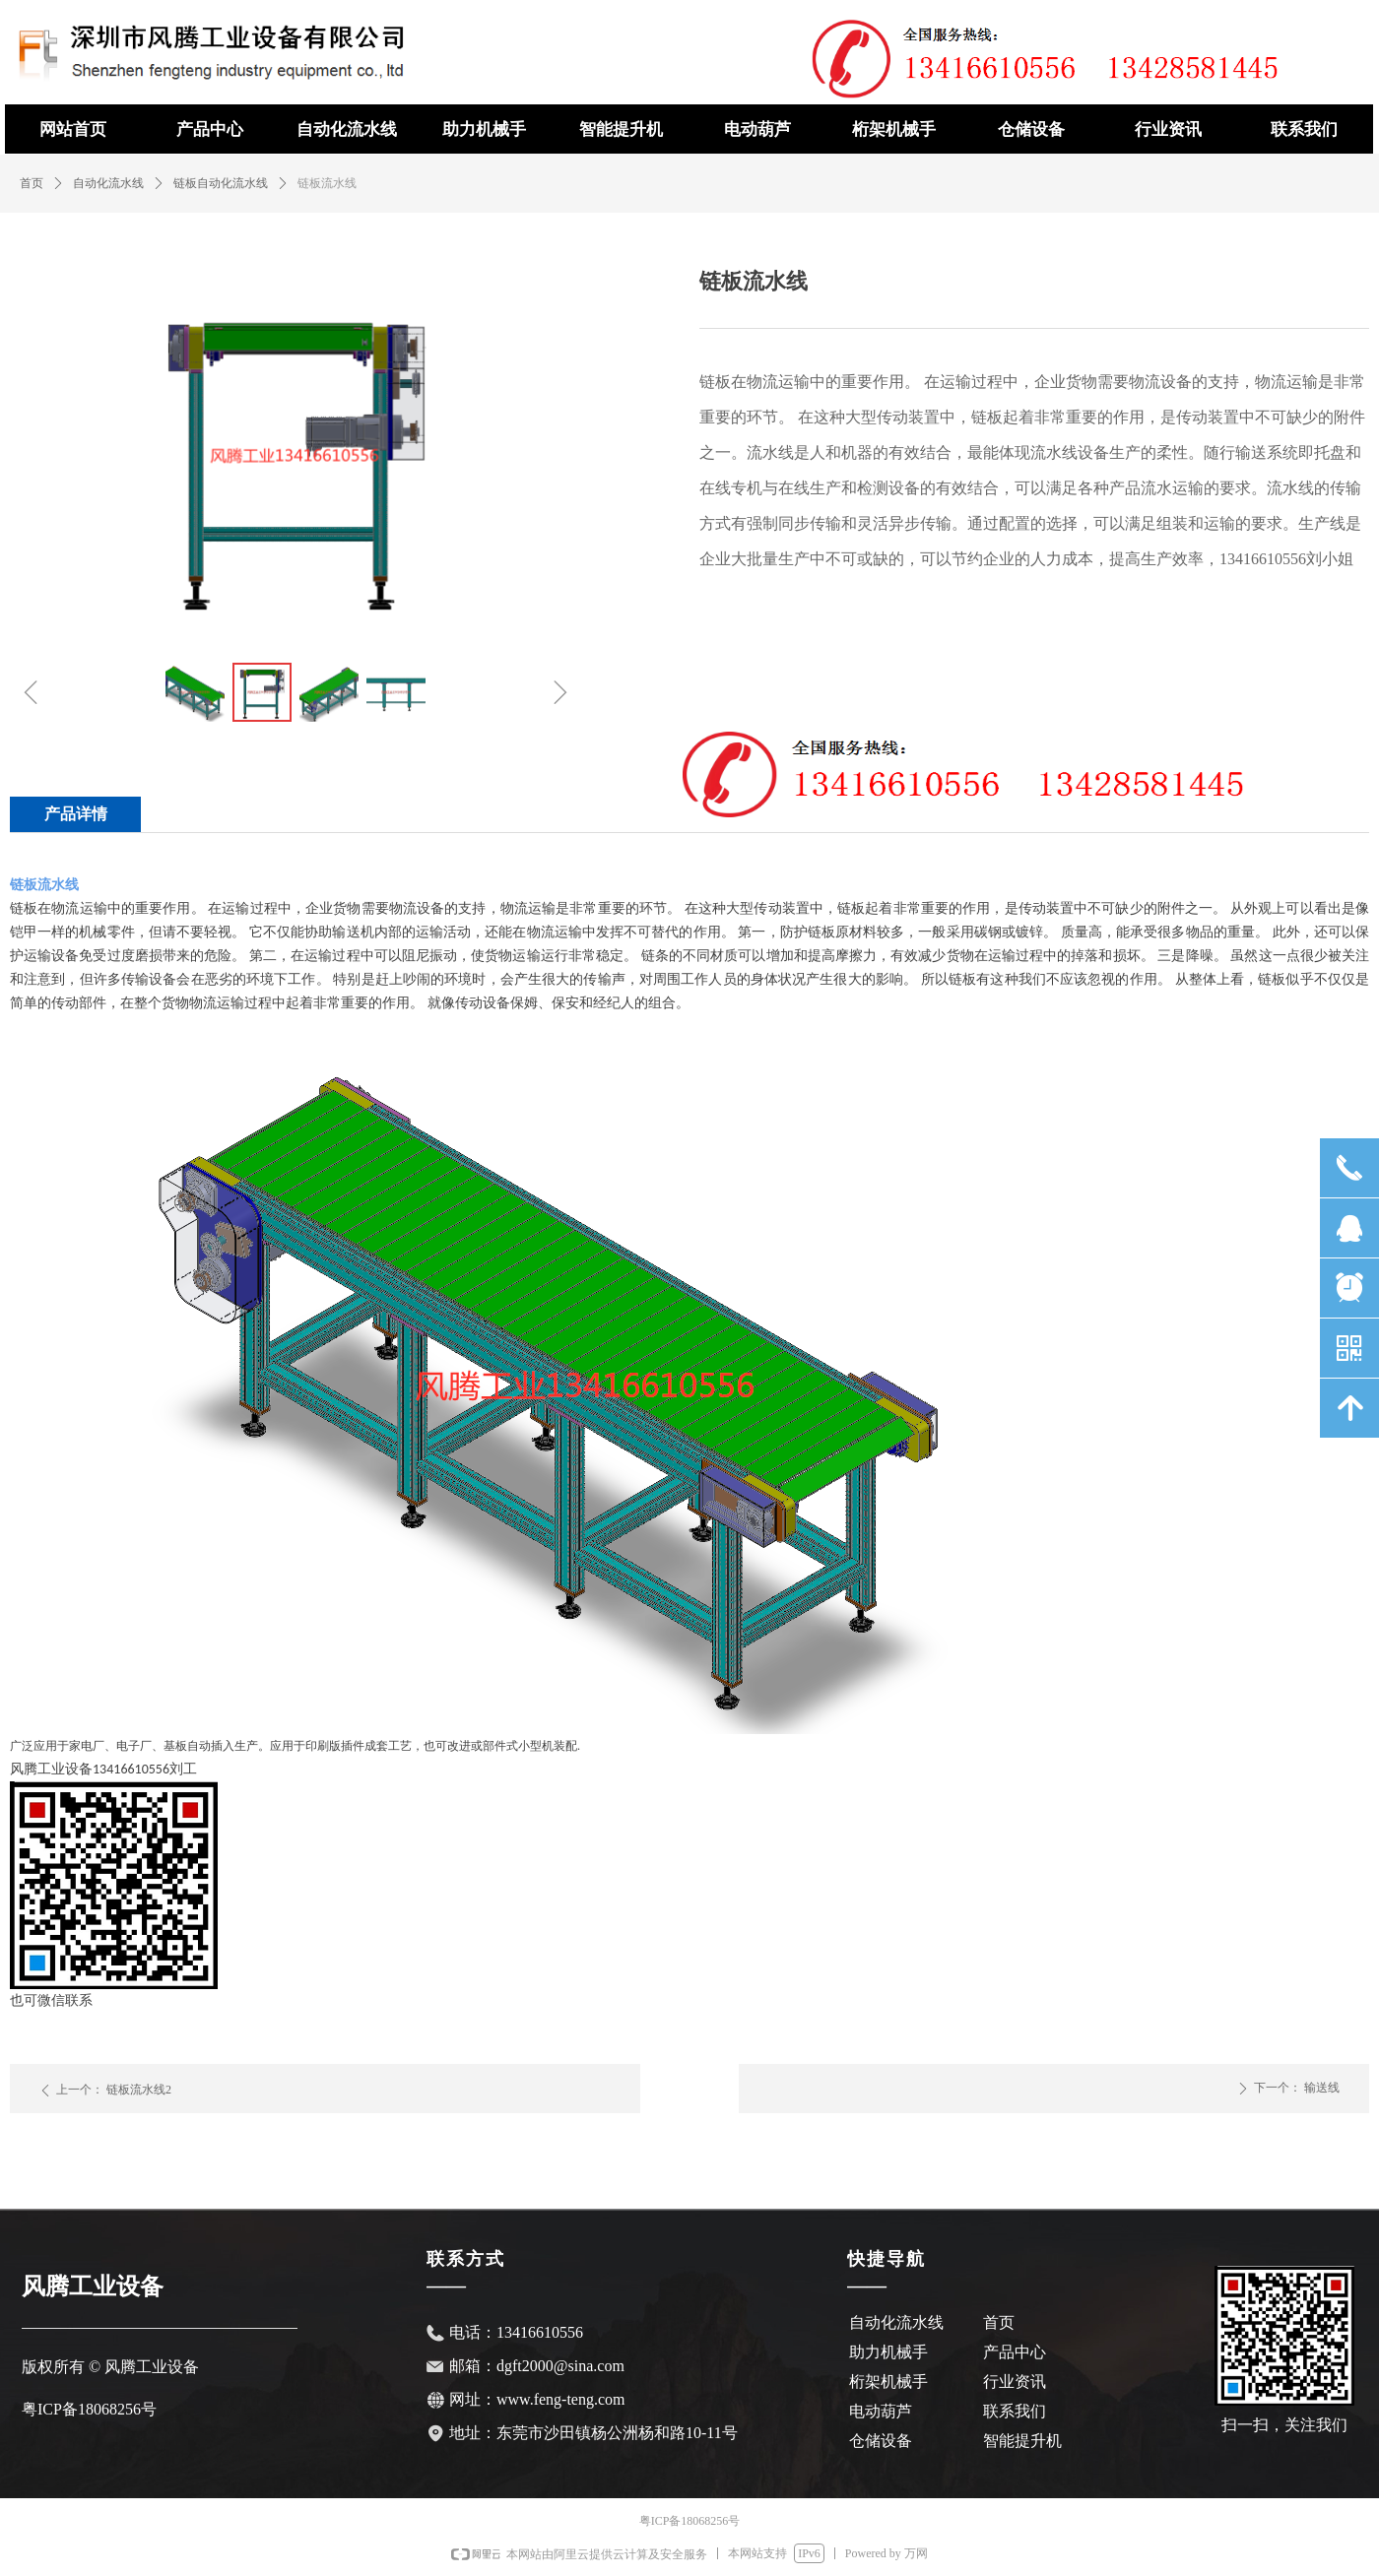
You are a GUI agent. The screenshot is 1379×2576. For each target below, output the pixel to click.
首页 (31, 183)
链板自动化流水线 (220, 183)
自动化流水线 (108, 183)
